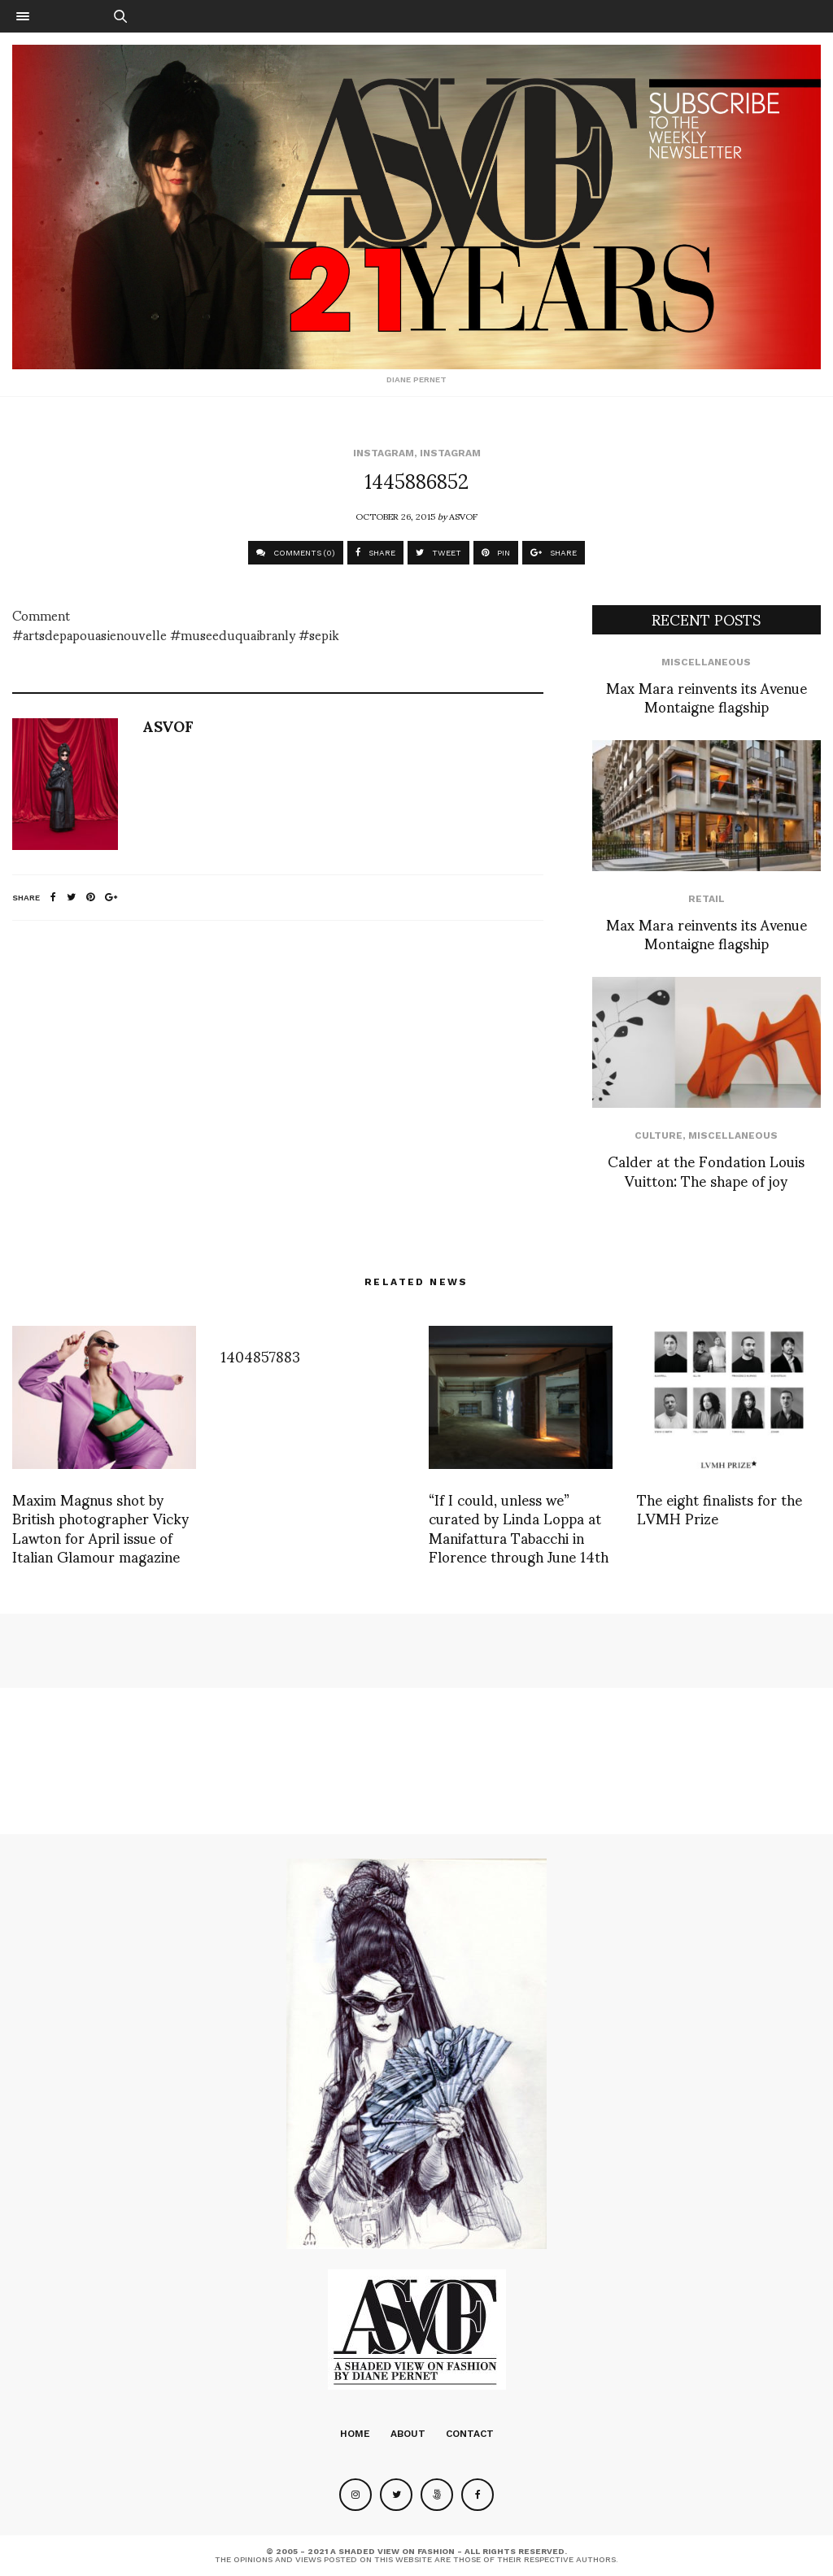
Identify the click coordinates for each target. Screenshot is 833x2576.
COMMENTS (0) (295, 552)
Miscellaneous (706, 662)
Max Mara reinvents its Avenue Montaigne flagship (706, 696)
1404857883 (260, 1355)
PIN (496, 552)
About (407, 2433)
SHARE (375, 552)
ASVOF (463, 516)
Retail (706, 898)
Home (355, 2433)
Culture (659, 1135)
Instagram (383, 453)
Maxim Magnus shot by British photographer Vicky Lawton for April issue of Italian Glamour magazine (100, 1527)
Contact (470, 2433)
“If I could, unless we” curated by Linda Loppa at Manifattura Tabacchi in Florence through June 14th (518, 1527)
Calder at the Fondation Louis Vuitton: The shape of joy (706, 1170)
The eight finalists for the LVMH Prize (719, 1508)
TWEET (438, 552)
